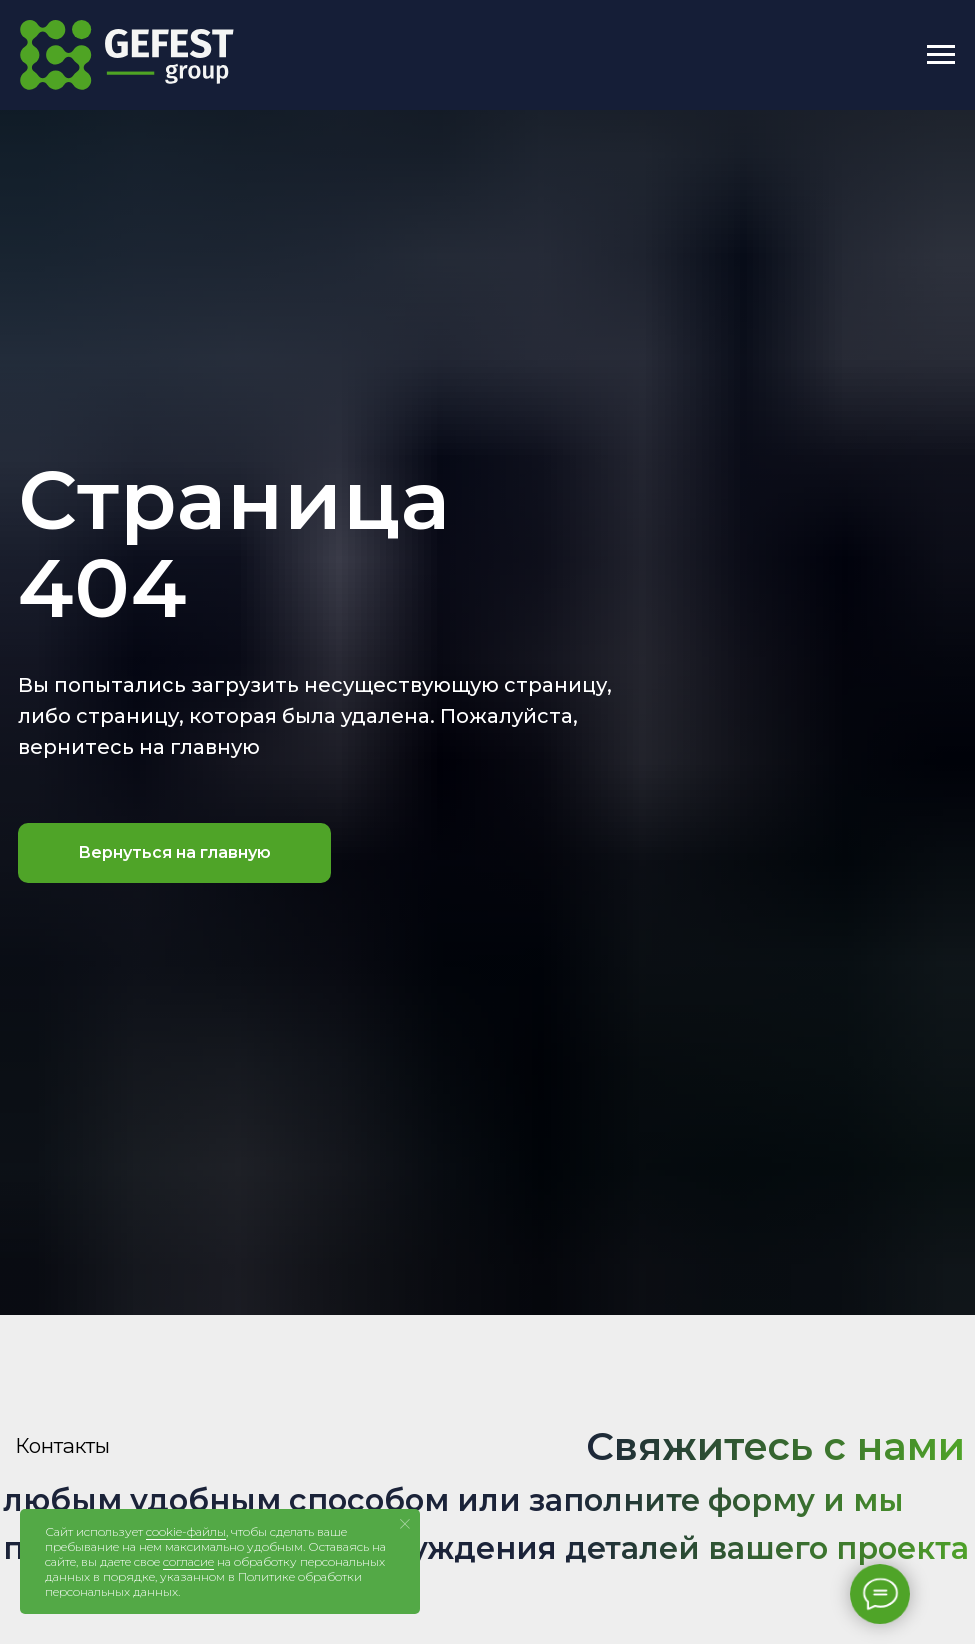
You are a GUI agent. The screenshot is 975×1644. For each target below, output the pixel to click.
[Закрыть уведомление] (405, 1524)
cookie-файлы (186, 1531)
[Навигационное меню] (941, 55)
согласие (188, 1561)
